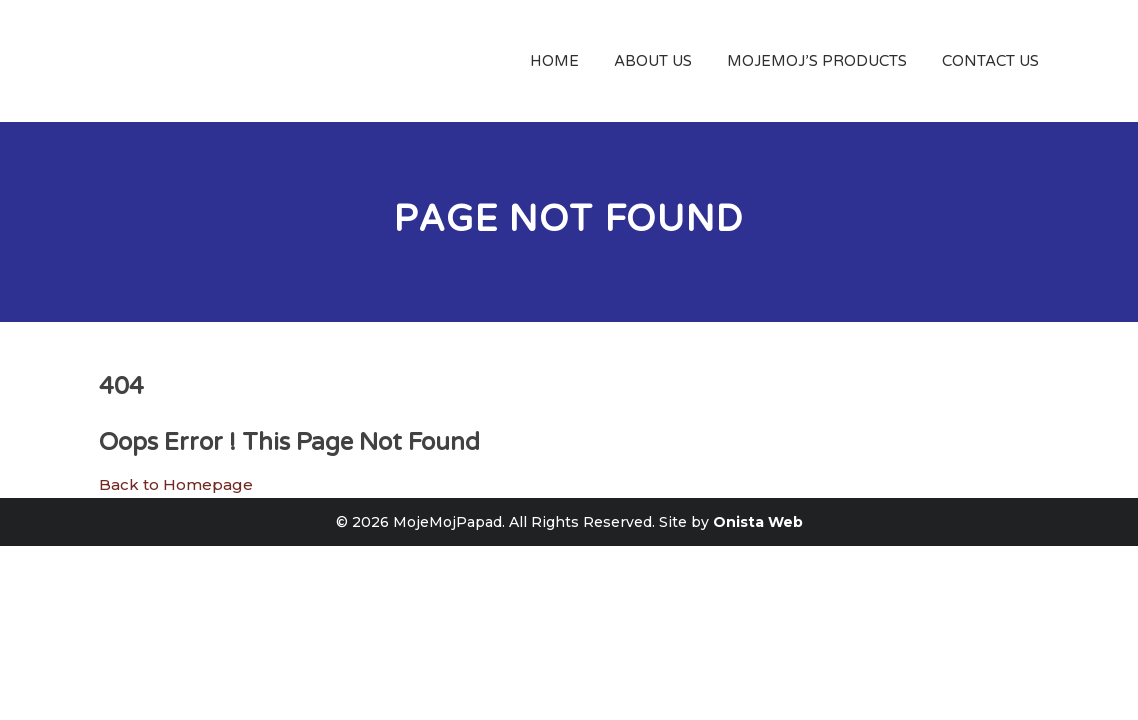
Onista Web (758, 522)
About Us (653, 61)
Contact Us (990, 61)
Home (554, 61)
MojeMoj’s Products (817, 61)
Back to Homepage (176, 484)
